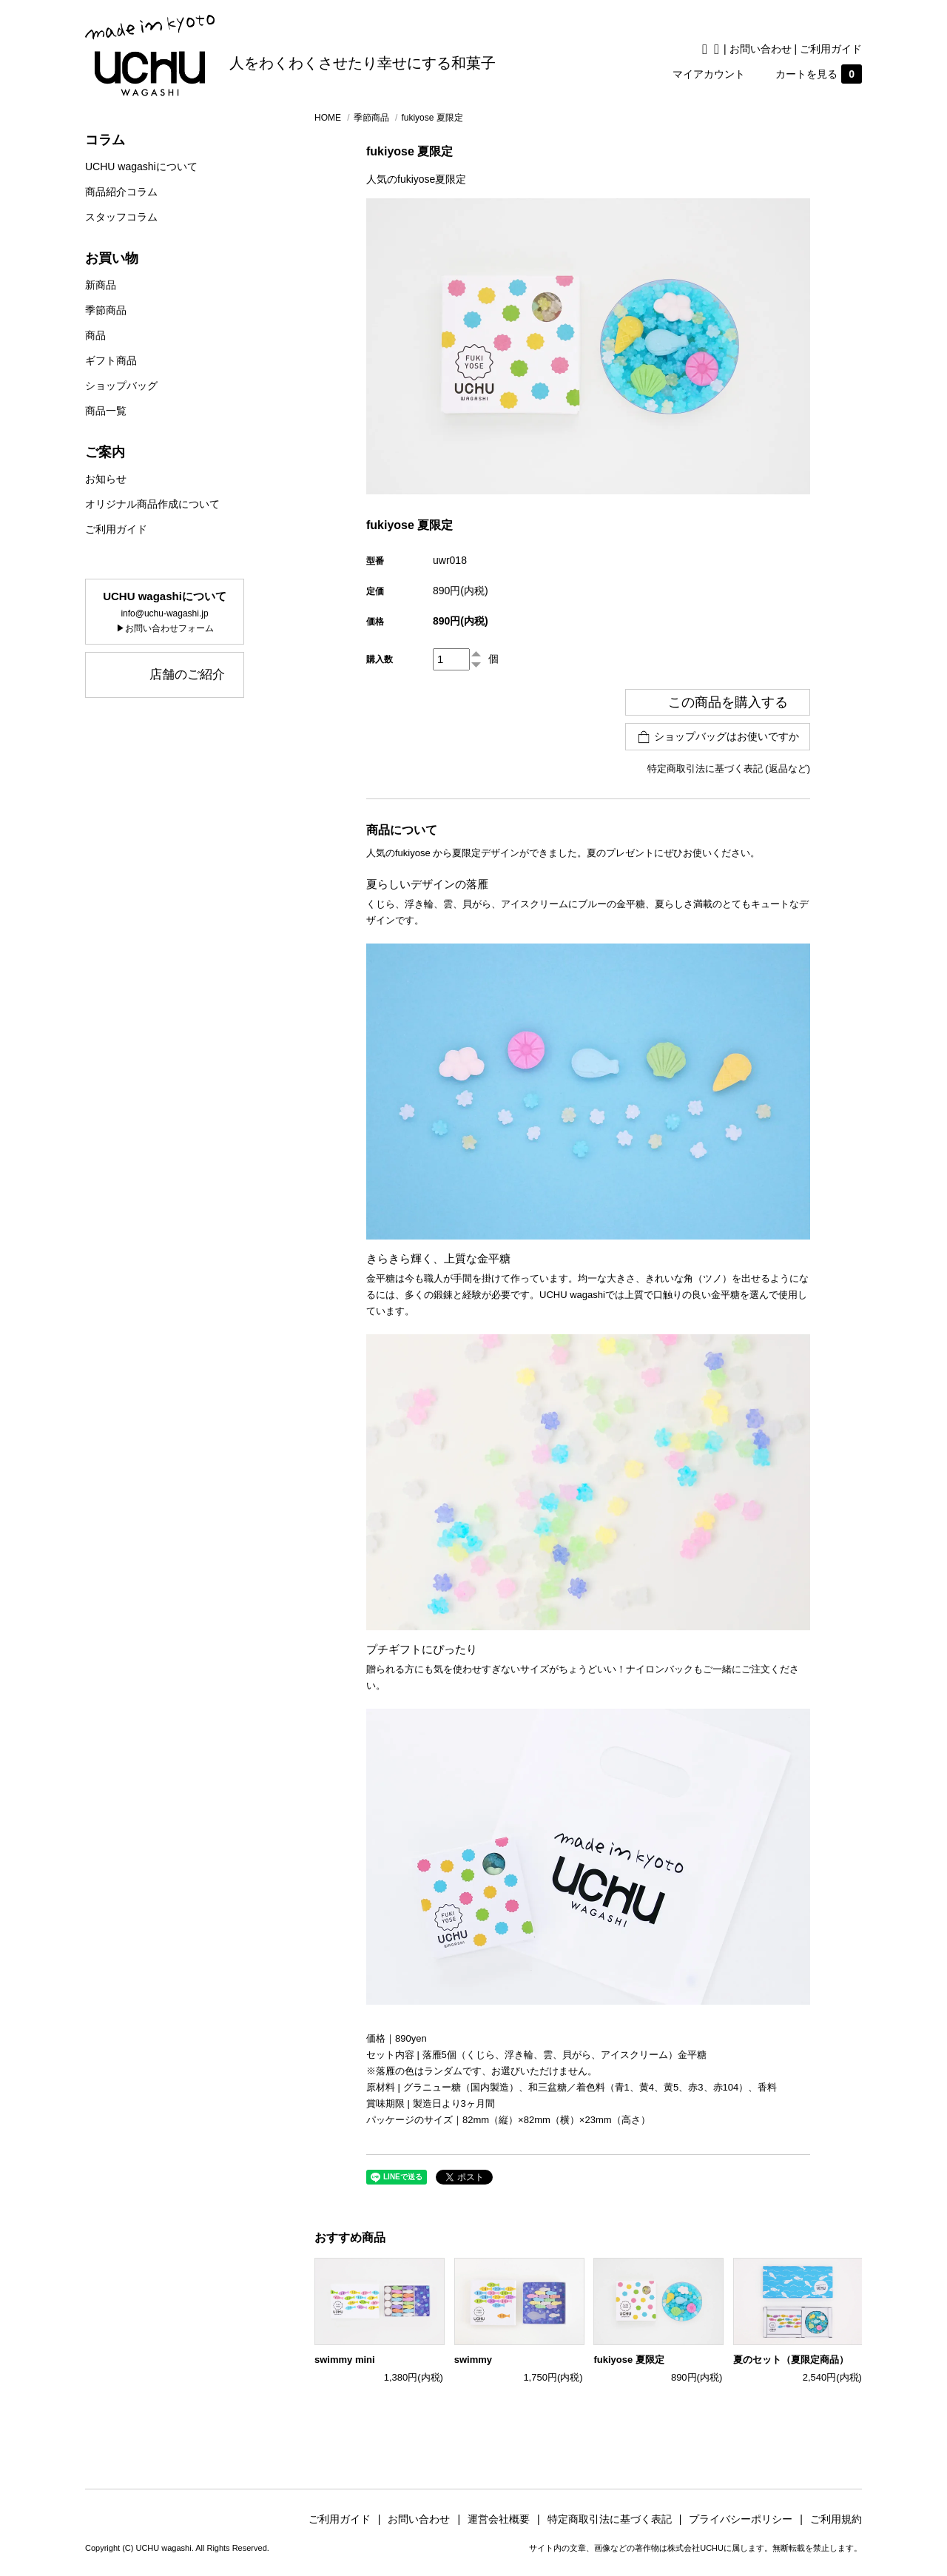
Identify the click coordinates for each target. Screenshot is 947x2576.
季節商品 (106, 310)
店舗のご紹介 (187, 674)
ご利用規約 (836, 2519)
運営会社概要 (504, 2519)
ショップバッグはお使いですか (718, 737)
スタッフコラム (121, 217)
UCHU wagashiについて (141, 166)
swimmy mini (344, 2359)
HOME (327, 117)
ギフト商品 (111, 360)
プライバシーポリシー (746, 2519)
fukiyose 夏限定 (628, 2359)
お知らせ (106, 479)
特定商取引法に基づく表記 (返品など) (728, 768)
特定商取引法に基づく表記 (614, 2519)
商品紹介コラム (121, 192)
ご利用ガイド (831, 49)
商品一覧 (106, 411)
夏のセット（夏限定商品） (791, 2359)
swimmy (473, 2359)
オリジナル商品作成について (152, 504)
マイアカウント (709, 74)
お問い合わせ (760, 49)
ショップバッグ (121, 385)
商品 (95, 335)
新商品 (100, 285)
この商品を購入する (718, 702)
